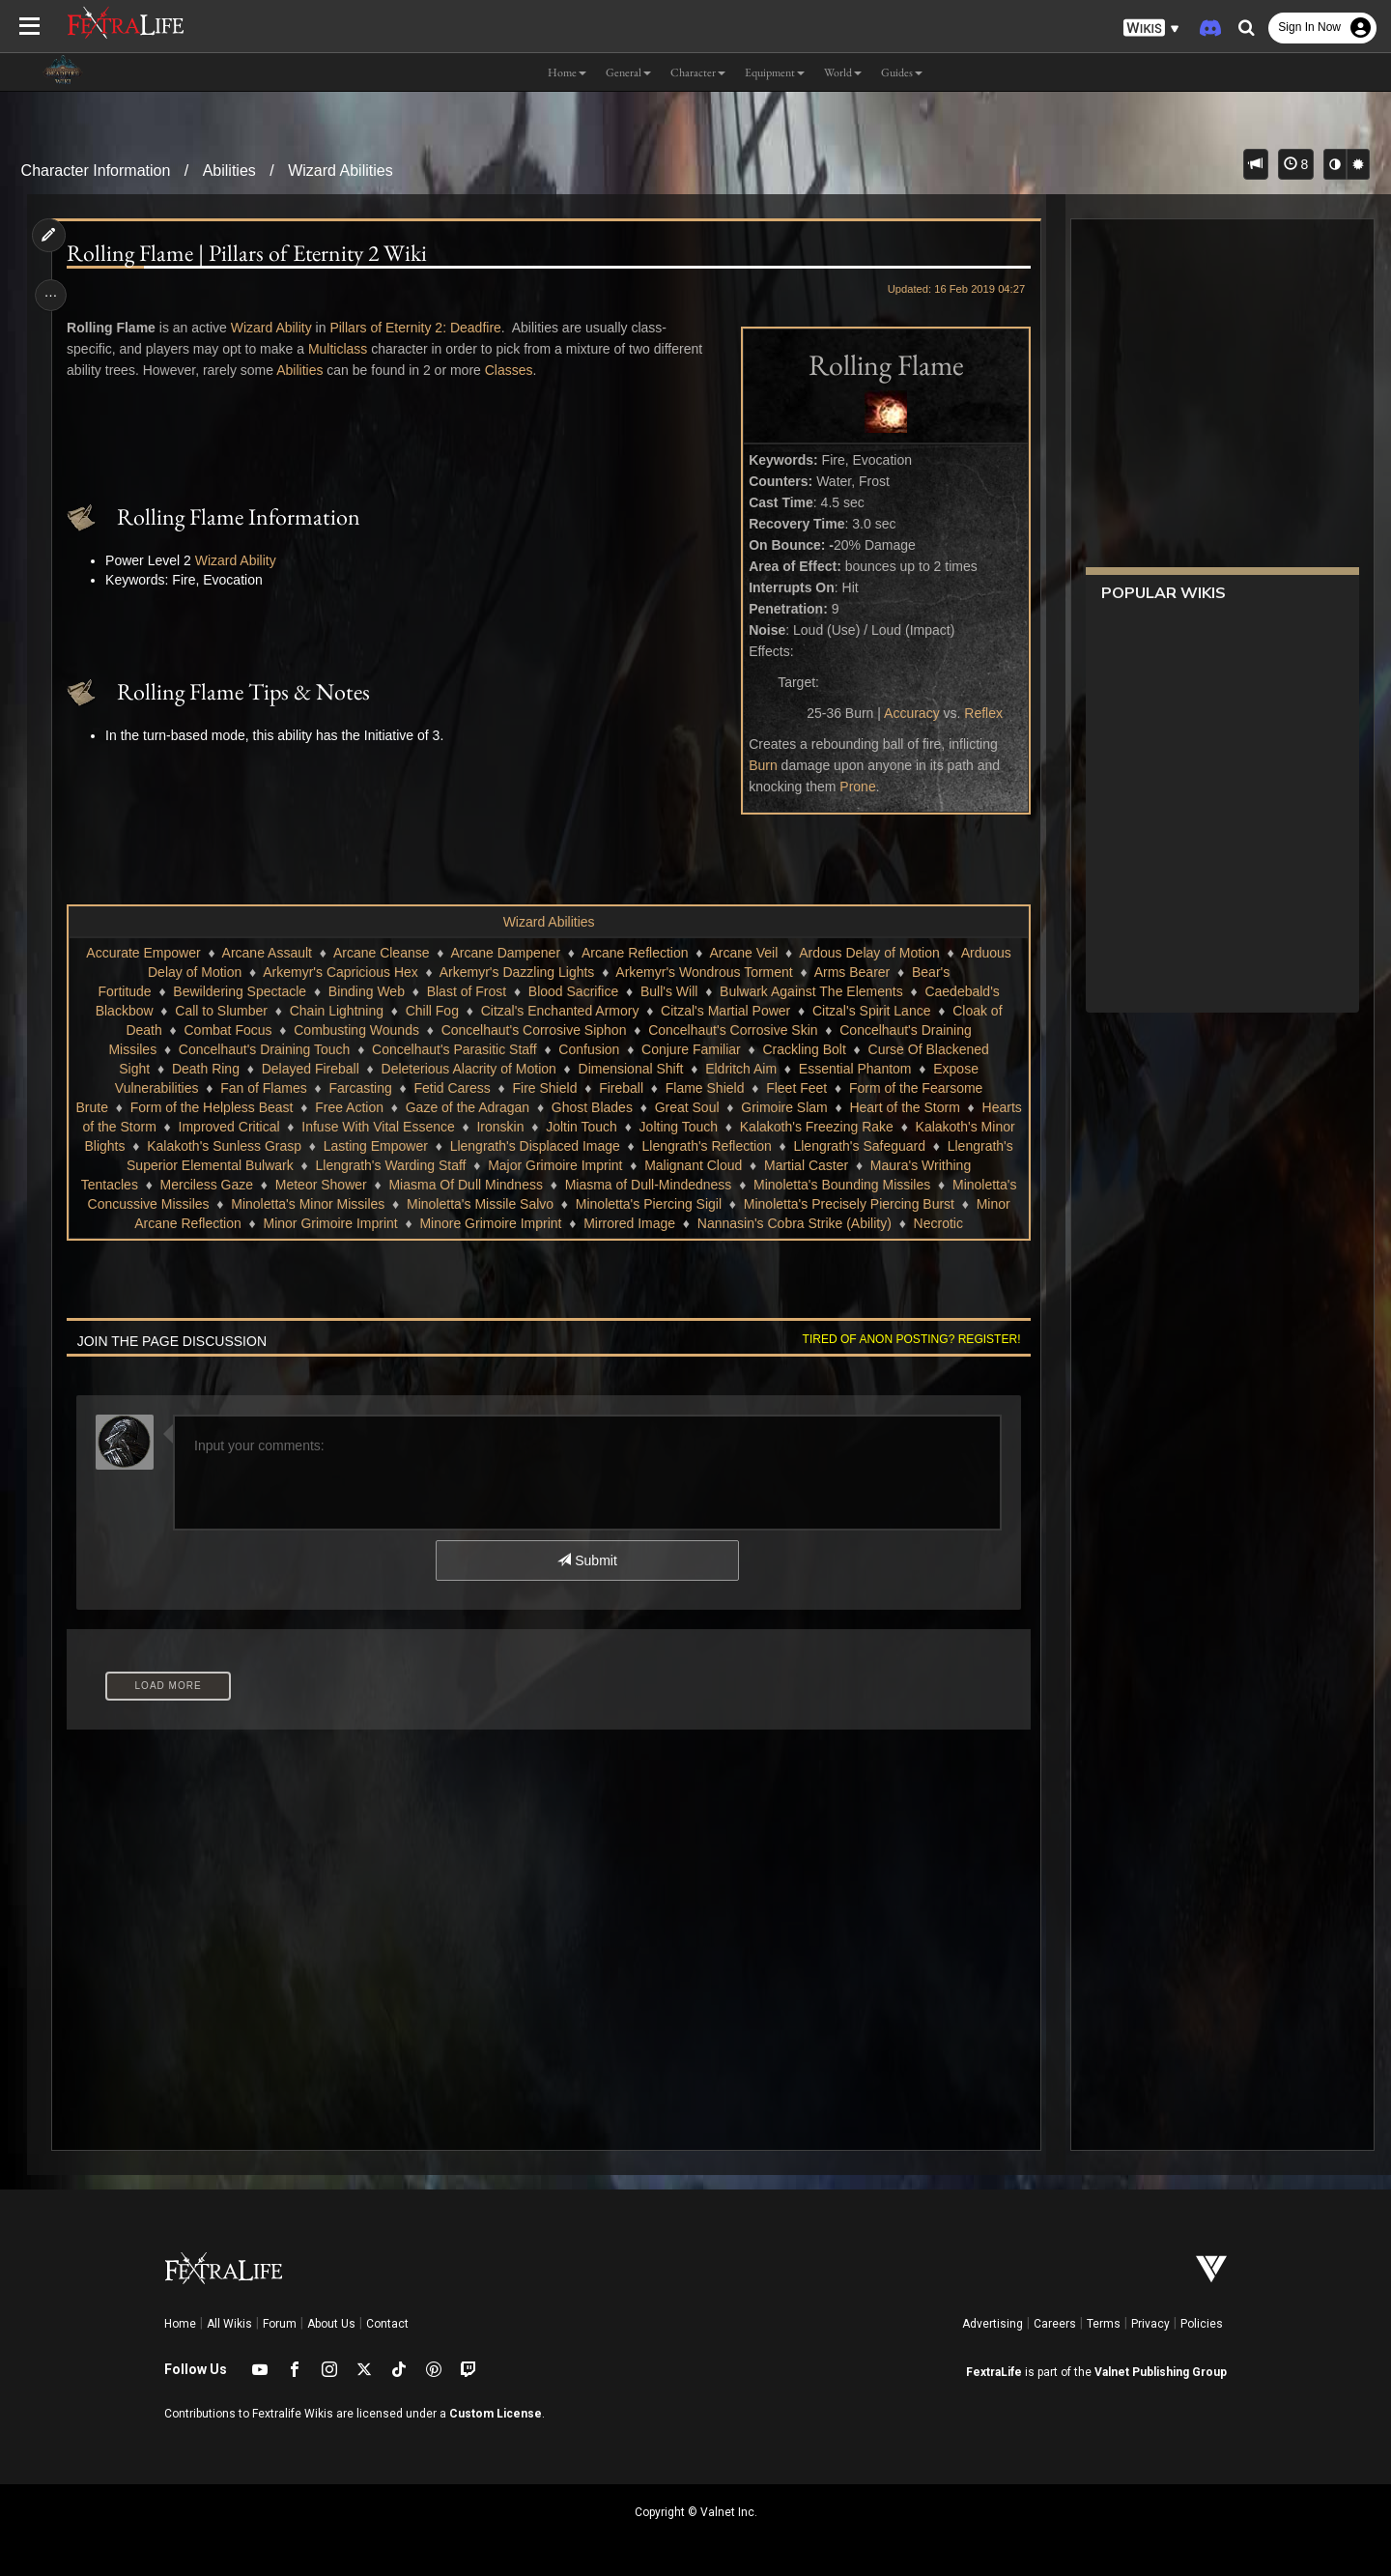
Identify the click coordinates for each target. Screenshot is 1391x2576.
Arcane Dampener (505, 952)
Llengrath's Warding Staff (550, 1165)
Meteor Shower (503, 1184)
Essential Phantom (854, 1068)
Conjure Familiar (690, 1049)
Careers (1055, 2324)
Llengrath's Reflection (861, 1146)
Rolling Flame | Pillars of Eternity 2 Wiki (251, 253)
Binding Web (365, 991)
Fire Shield (544, 1088)
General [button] (628, 72)
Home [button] (567, 72)
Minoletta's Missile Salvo (680, 1204)
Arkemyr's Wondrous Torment (703, 972)
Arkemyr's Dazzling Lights (516, 972)
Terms (1104, 2324)
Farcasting (359, 1088)
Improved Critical (358, 1126)
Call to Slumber (221, 1010)
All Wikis (229, 2324)
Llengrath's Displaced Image (690, 1146)
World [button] (843, 72)
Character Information (96, 170)
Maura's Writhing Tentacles (239, 1184)
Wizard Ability (274, 327)
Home (180, 2324)
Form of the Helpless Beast (262, 1107)
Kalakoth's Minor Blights (208, 1146)
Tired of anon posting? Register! (907, 1339)
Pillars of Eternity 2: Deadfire (418, 327)
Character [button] (697, 72)
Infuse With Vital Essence (506, 1126)
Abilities (229, 170)
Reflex (979, 713)
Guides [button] (902, 72)
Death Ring (205, 1068)
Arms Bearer (851, 972)
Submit (586, 1560)
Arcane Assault (266, 952)
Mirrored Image (790, 1223)
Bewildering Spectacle (239, 991)
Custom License (495, 2413)
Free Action (399, 1107)
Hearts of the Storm (226, 1126)
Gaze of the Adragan (518, 1107)
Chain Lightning (336, 1010)
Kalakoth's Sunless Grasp (378, 1146)
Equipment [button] (775, 72)
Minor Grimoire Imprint (491, 1223)
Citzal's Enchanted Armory (559, 1010)
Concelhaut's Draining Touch (264, 1049)
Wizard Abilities (340, 170)
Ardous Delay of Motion (869, 952)
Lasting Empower (530, 1146)
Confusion (588, 1049)
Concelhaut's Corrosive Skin (732, 1030)
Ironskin (629, 1126)
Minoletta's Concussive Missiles (314, 1204)
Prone (853, 786)
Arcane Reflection (634, 952)
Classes (512, 370)
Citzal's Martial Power (725, 1010)
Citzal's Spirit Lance (870, 1010)
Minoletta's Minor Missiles (507, 1204)
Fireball (621, 1088)
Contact (387, 2324)
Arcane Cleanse (380, 952)
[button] (1151, 28)
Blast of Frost (465, 991)
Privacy (1150, 2324)
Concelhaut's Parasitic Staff (453, 1049)
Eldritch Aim (741, 1068)
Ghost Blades (642, 1107)
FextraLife (994, 2372)
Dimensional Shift (630, 1068)
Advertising (992, 2324)
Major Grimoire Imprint (714, 1165)
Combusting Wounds (356, 1030)
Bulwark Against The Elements (810, 991)
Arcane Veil (743, 952)
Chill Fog (431, 1010)
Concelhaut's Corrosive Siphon (533, 1030)
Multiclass (340, 349)
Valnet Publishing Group (1160, 2372)
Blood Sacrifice (572, 991)
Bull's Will (667, 991)
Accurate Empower (143, 952)
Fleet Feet (796, 1088)
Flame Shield (704, 1088)
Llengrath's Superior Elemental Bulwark (334, 1165)
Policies (1201, 2324)
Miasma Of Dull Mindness (648, 1184)
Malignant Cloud (852, 1165)
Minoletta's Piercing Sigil (849, 1204)
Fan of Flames (263, 1088)
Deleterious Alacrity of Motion (468, 1068)
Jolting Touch (807, 1126)
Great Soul (737, 1107)
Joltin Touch (710, 1126)
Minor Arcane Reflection (330, 1223)
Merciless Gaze (388, 1184)
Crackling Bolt (803, 1049)
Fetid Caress (451, 1088)
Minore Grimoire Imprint (651, 1223)
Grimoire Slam (834, 1107)
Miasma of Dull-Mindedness (830, 1184)
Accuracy (907, 713)
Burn (758, 765)
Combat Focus (227, 1030)
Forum (280, 2324)
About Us (331, 2324)
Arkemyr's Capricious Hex (340, 972)
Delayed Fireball (309, 1068)
